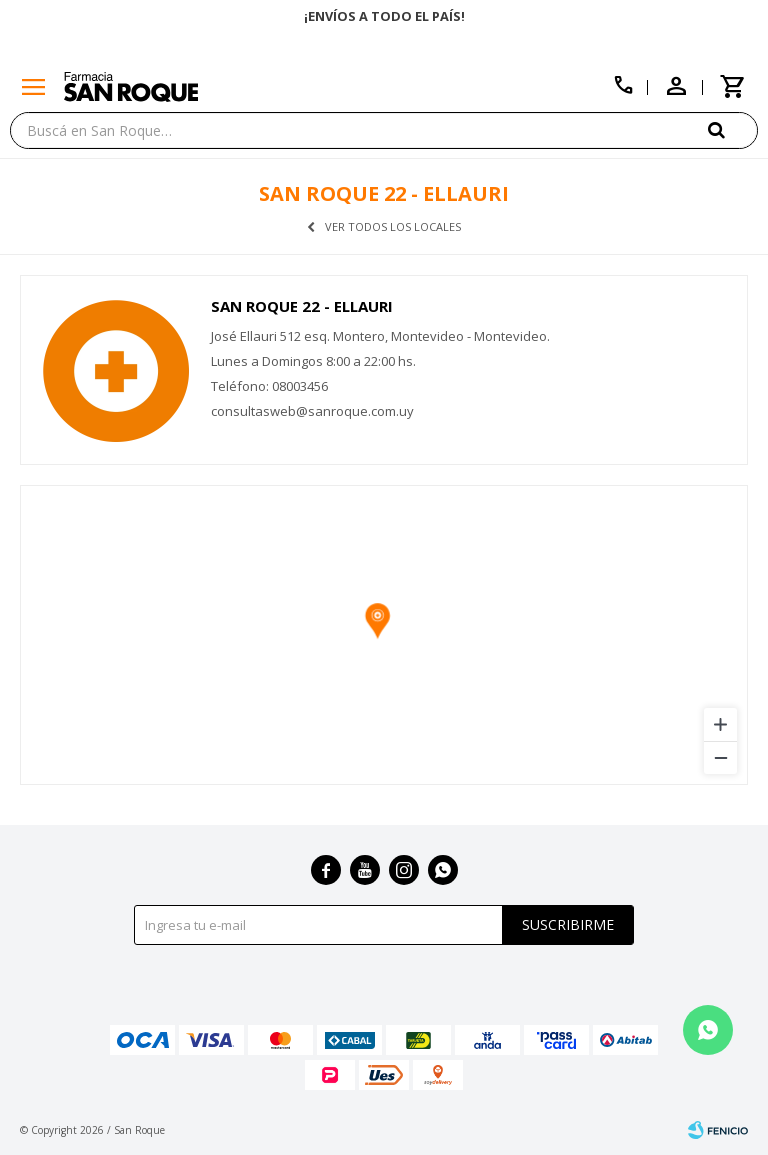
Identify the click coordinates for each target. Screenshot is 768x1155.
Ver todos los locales (393, 226)
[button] (733, 129)
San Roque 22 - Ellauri (302, 306)
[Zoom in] (720, 724)
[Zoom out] (720, 757)
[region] (384, 635)
